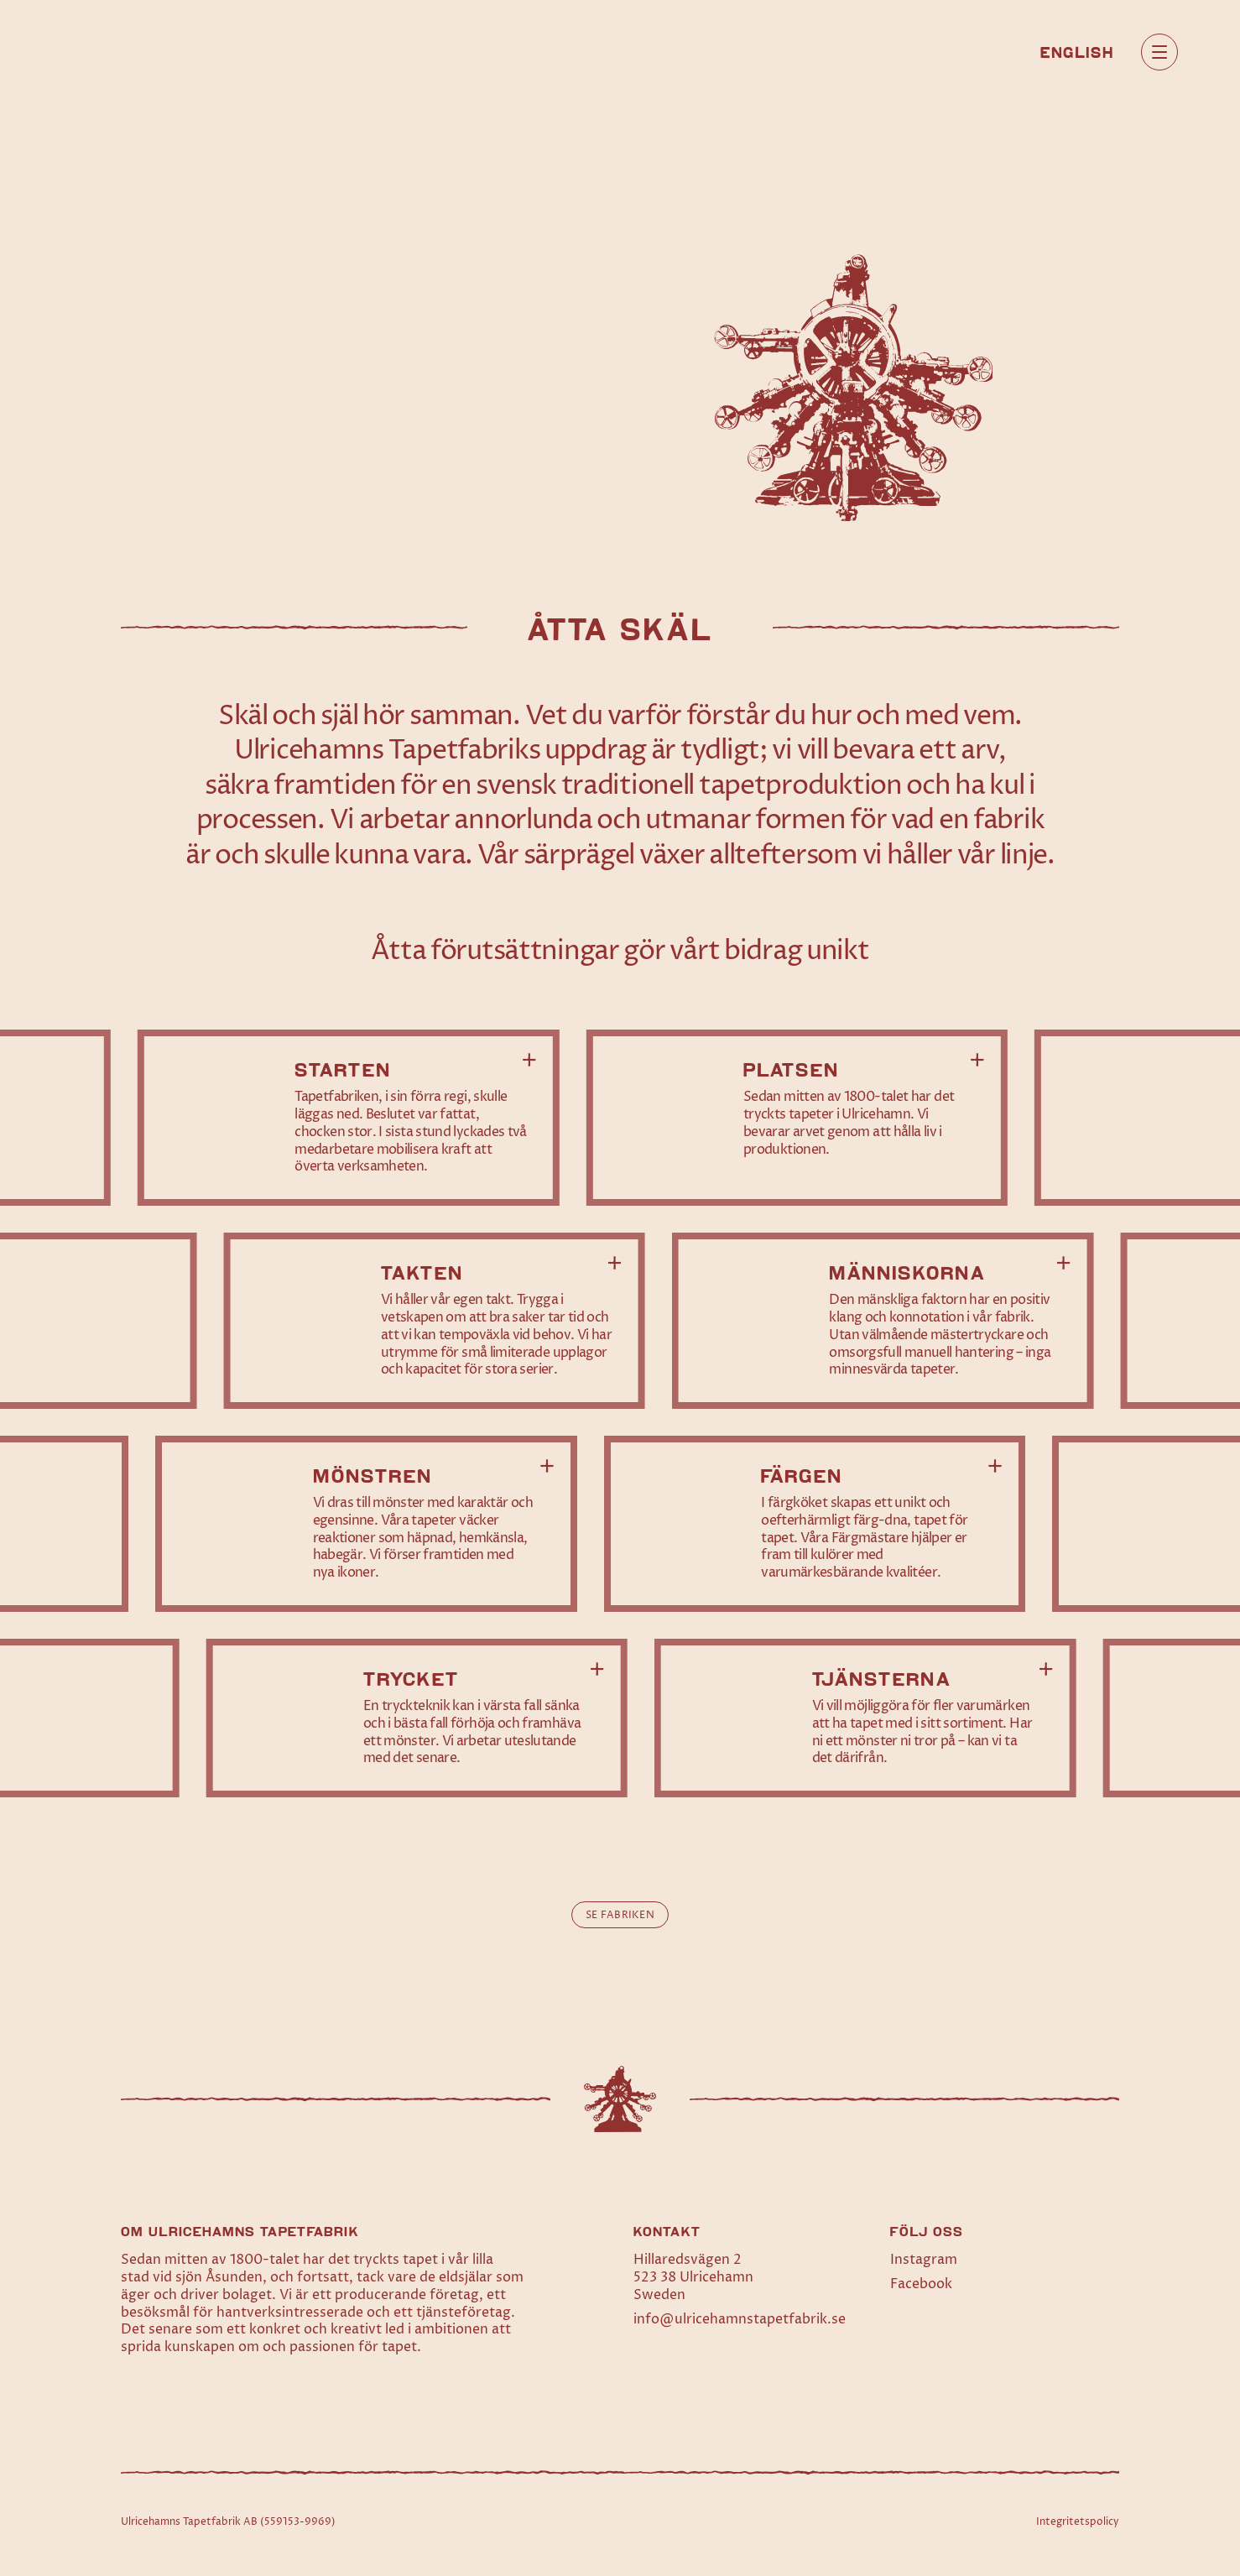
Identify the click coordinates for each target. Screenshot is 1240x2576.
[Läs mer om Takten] (434, 1321)
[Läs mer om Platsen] (797, 1118)
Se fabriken (620, 1915)
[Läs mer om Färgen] (815, 1524)
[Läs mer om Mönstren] (366, 1524)
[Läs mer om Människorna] (883, 1321)
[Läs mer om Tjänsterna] (865, 1718)
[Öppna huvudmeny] (1159, 52)
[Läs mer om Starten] (349, 1118)
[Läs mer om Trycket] (417, 1718)
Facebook (921, 2284)
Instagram (923, 2259)
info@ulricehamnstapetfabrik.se (739, 2319)
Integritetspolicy (1077, 2522)
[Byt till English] (1077, 51)
